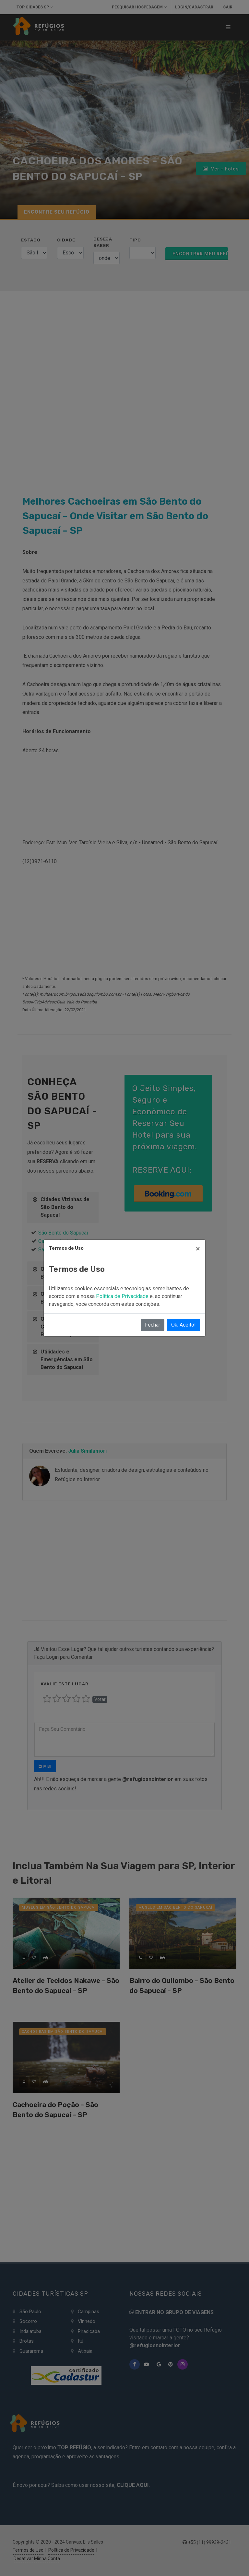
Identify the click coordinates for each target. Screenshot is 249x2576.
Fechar (152, 1325)
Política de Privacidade (123, 1296)
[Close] (198, 1249)
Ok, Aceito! (183, 1325)
